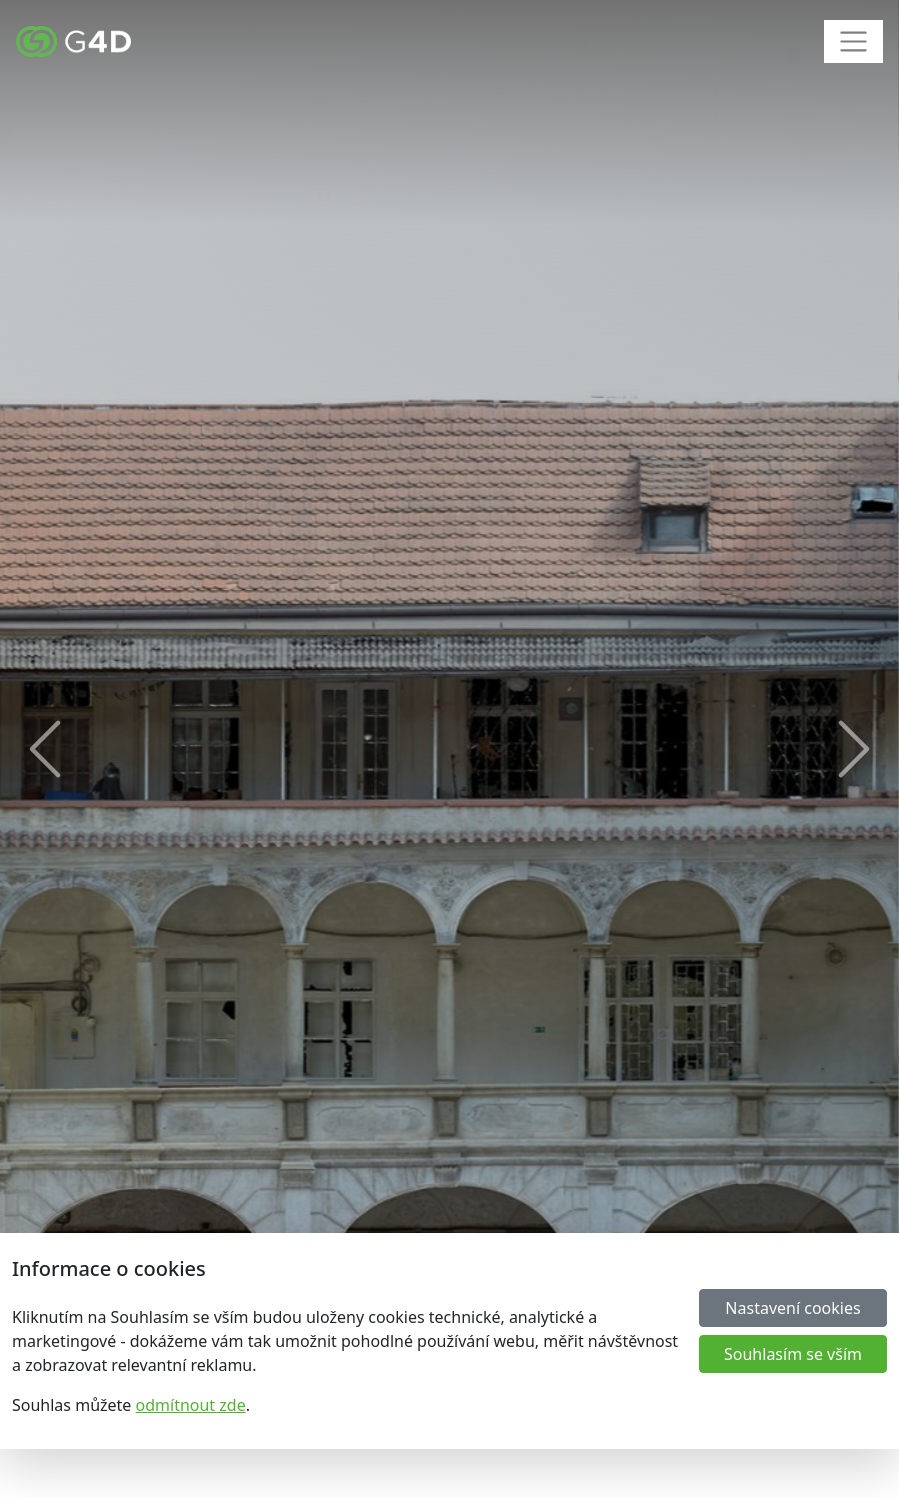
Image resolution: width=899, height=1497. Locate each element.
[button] (45, 748)
